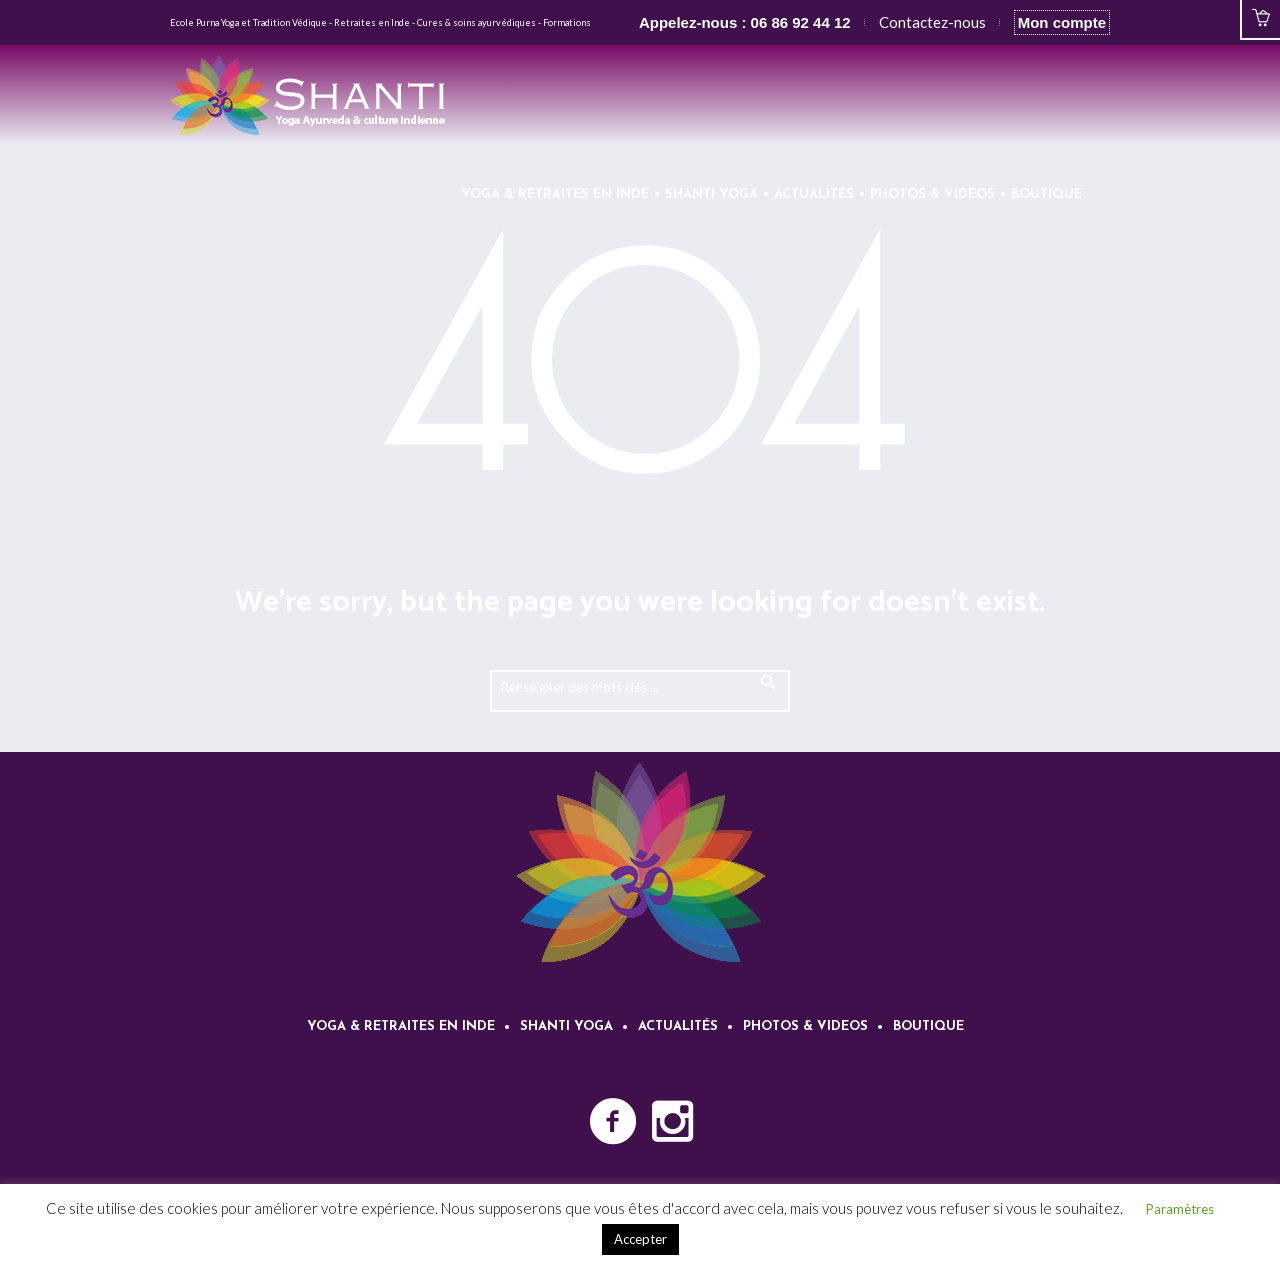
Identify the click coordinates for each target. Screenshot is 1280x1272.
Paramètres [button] (1180, 1209)
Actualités (678, 1026)
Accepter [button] (640, 1239)
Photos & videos (805, 1026)
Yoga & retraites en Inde (401, 1026)
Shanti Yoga (566, 1026)
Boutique (928, 1026)
